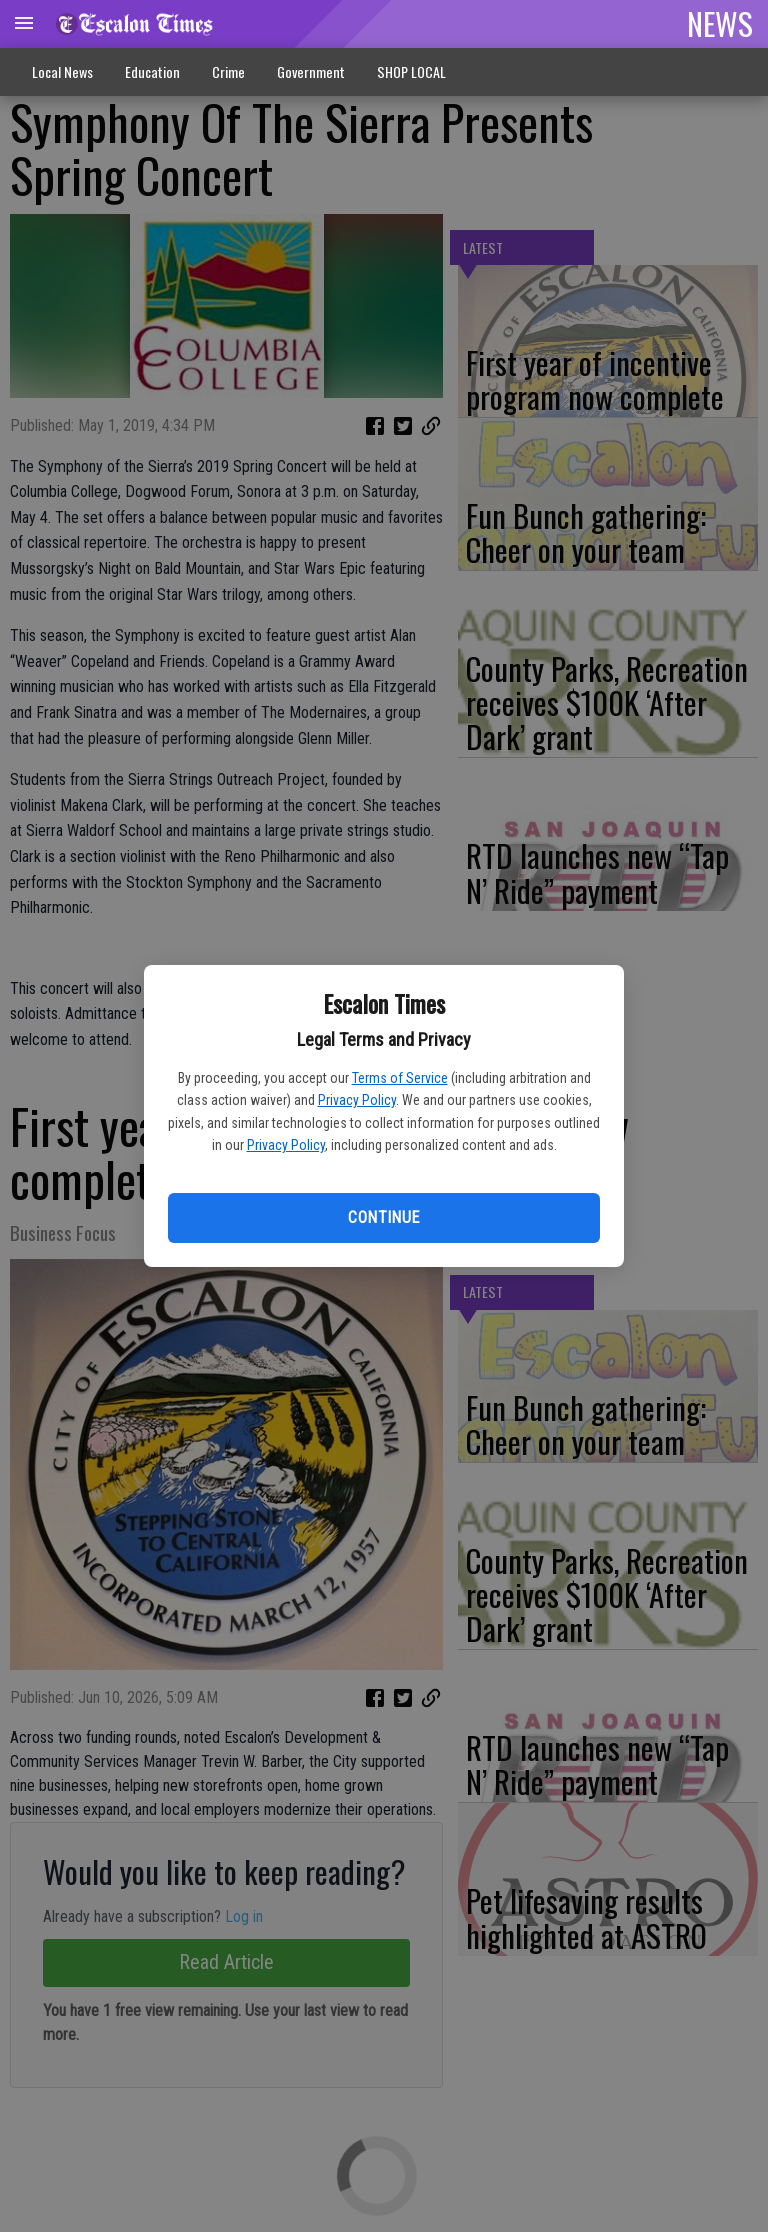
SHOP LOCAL (411, 71)
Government (311, 71)
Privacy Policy (357, 1100)
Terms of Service (400, 1078)
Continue (383, 1217)
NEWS (720, 23)
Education (152, 71)
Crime (228, 71)
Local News (62, 71)
